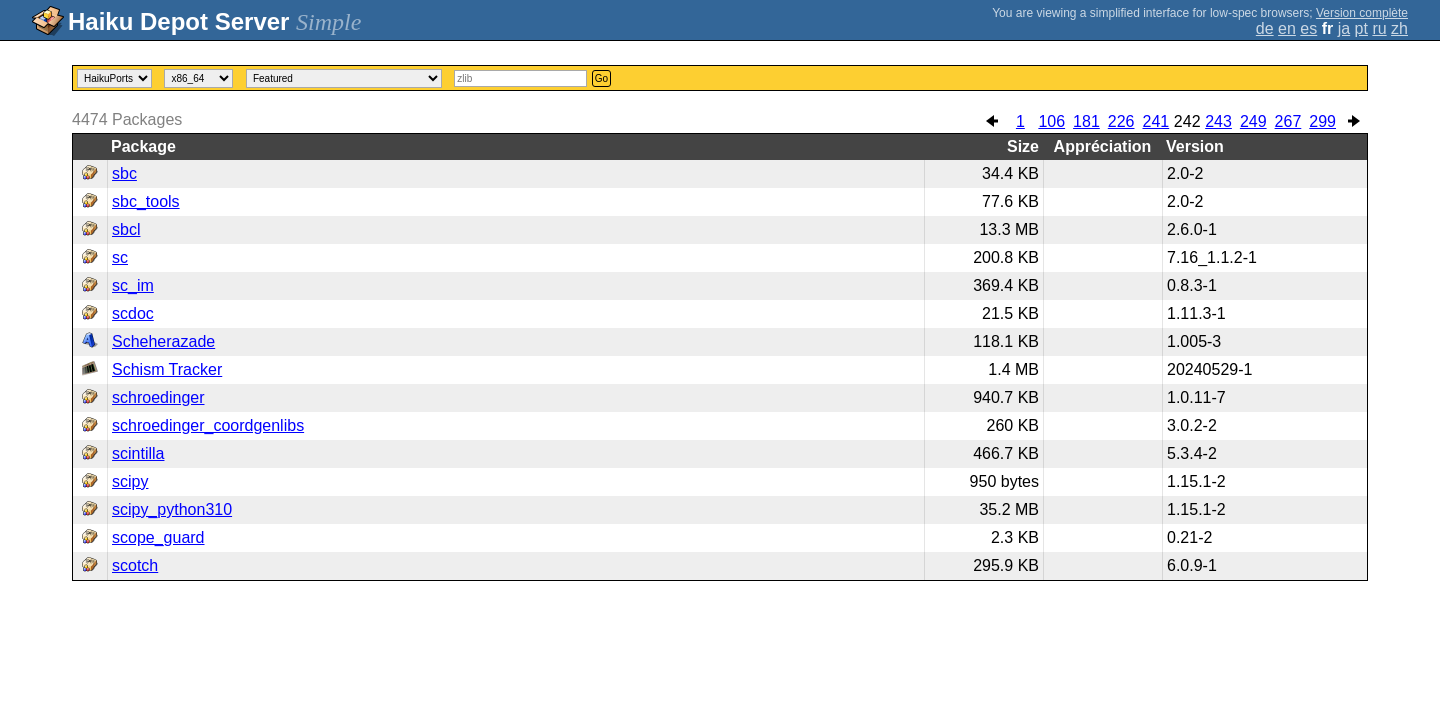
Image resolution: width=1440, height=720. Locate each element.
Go (601, 78)
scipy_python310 (172, 509)
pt (1361, 28)
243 (1218, 121)
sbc (124, 173)
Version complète (1362, 13)
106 (1051, 121)
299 (1322, 121)
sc (120, 257)
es (1308, 28)
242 (1187, 121)
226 (1121, 121)
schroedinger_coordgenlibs (208, 425)
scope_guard (158, 537)
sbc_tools (146, 201)
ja (1344, 28)
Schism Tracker (167, 369)
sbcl (126, 229)
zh (1399, 28)
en (1287, 28)
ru (1379, 28)
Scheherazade (163, 341)
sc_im (133, 285)
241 (1155, 121)
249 (1253, 121)
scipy (130, 481)
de (1265, 28)
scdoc (133, 313)
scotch (135, 565)
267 (1288, 121)
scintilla (138, 453)
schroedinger (158, 397)
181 (1086, 121)
